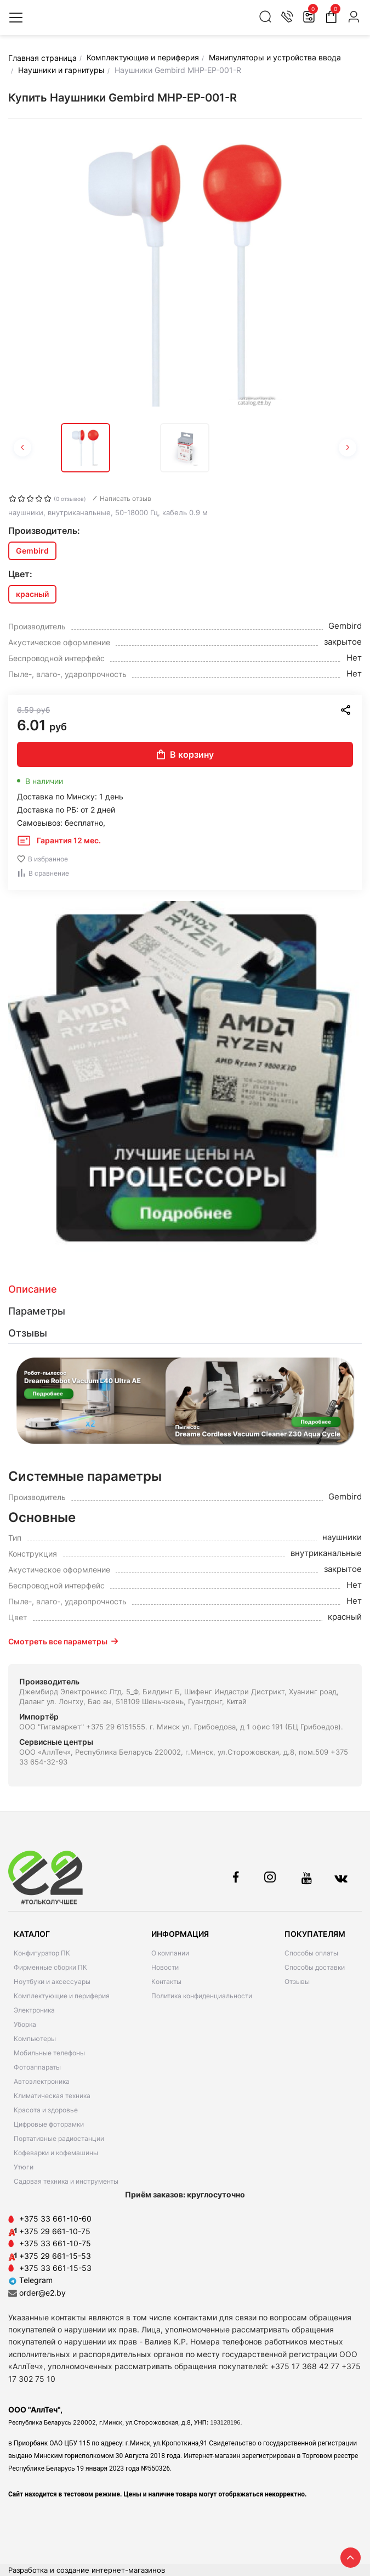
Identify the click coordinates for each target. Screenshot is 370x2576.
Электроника (34, 2010)
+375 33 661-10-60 (55, 2218)
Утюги (23, 2167)
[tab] (185, 1289)
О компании (170, 1953)
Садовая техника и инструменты (66, 2181)
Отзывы (297, 1981)
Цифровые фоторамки (49, 2124)
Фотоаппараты (37, 2067)
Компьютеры (35, 2038)
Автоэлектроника (42, 2081)
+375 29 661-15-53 (55, 2256)
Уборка (25, 2024)
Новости (165, 1967)
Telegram (30, 2280)
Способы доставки (314, 1967)
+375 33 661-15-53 (55, 2268)
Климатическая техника (52, 2096)
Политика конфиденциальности (201, 1996)
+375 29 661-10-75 (54, 2231)
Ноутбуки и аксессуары (52, 1981)
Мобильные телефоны (49, 2053)
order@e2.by (42, 2292)
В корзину (185, 754)
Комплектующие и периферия (62, 1996)
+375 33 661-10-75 (55, 2243)
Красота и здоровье (46, 2110)
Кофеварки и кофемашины (56, 2153)
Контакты (166, 1981)
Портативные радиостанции (59, 2138)
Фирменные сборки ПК (50, 1967)
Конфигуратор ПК (42, 1953)
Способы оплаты (311, 1953)
